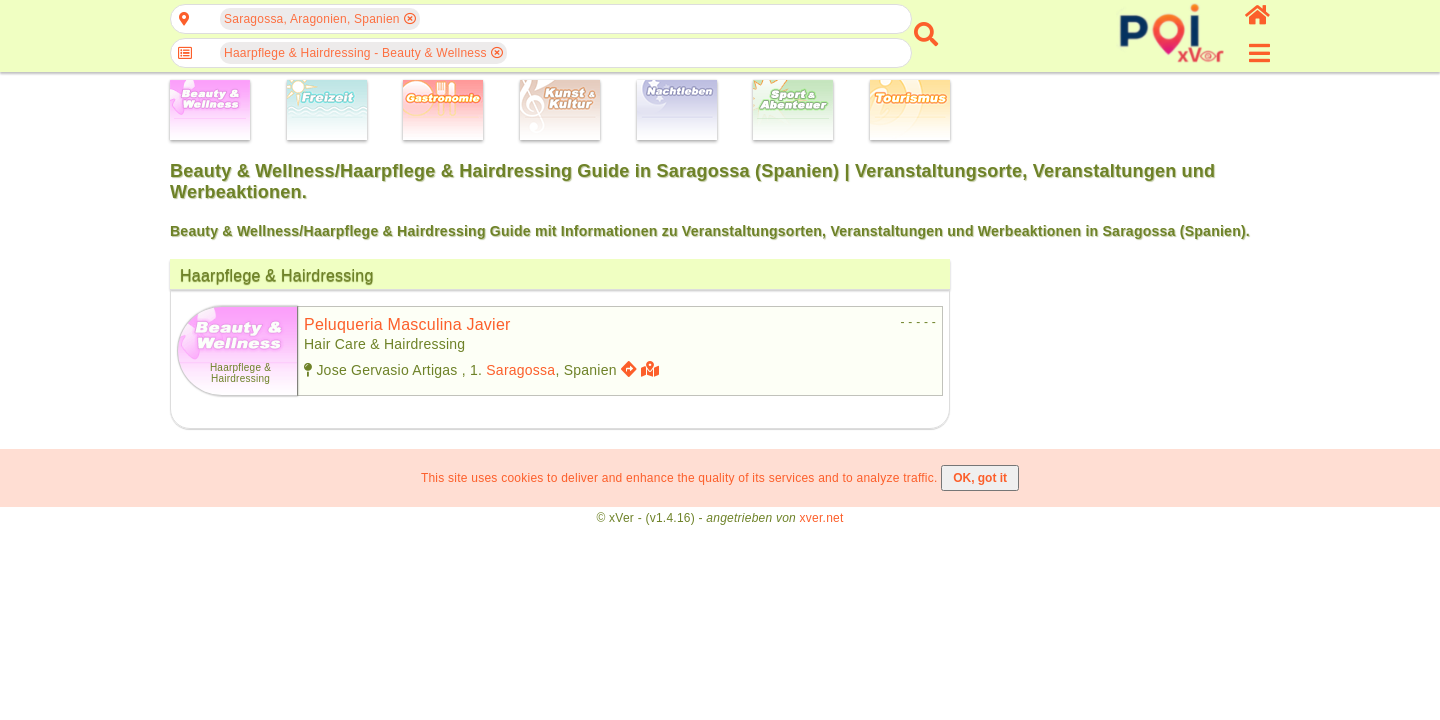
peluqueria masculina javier (407, 324)
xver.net (822, 518)
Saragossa (520, 370)
